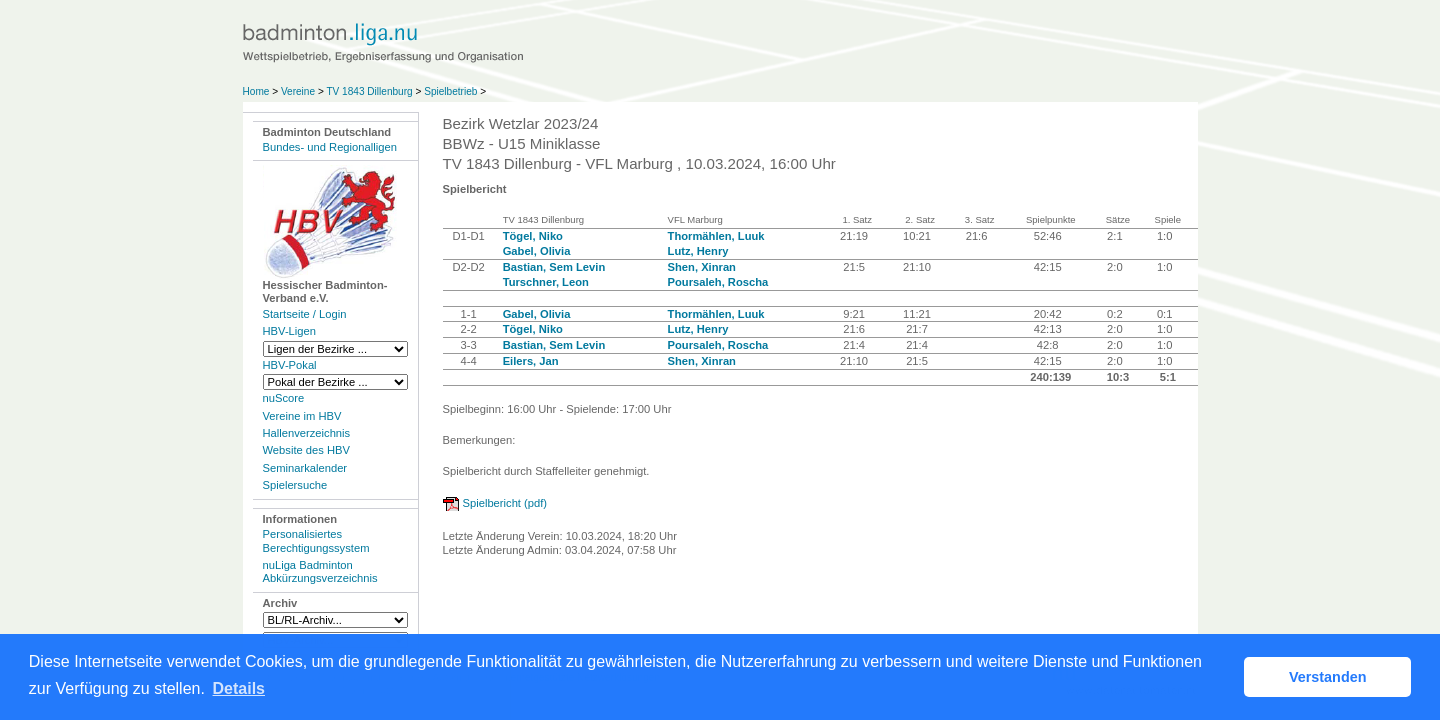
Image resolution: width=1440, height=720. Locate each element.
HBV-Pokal (290, 365)
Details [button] (239, 688)
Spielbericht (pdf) (505, 503)
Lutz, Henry (698, 251)
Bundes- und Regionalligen (330, 147)
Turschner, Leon (546, 282)
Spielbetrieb (450, 91)
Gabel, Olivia (537, 251)
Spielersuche (295, 485)
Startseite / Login (305, 314)
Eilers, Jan (531, 361)
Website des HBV (306, 450)
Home (256, 91)
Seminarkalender (305, 468)
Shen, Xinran (702, 267)
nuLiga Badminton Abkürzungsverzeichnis (320, 571)
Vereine (298, 91)
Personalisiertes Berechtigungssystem (316, 540)
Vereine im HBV (302, 416)
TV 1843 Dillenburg (369, 91)
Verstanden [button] (1328, 677)
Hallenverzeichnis (307, 433)
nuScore (284, 398)
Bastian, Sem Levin (554, 267)
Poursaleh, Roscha (718, 282)
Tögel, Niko (533, 236)
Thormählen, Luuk (716, 236)
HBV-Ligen (289, 331)
